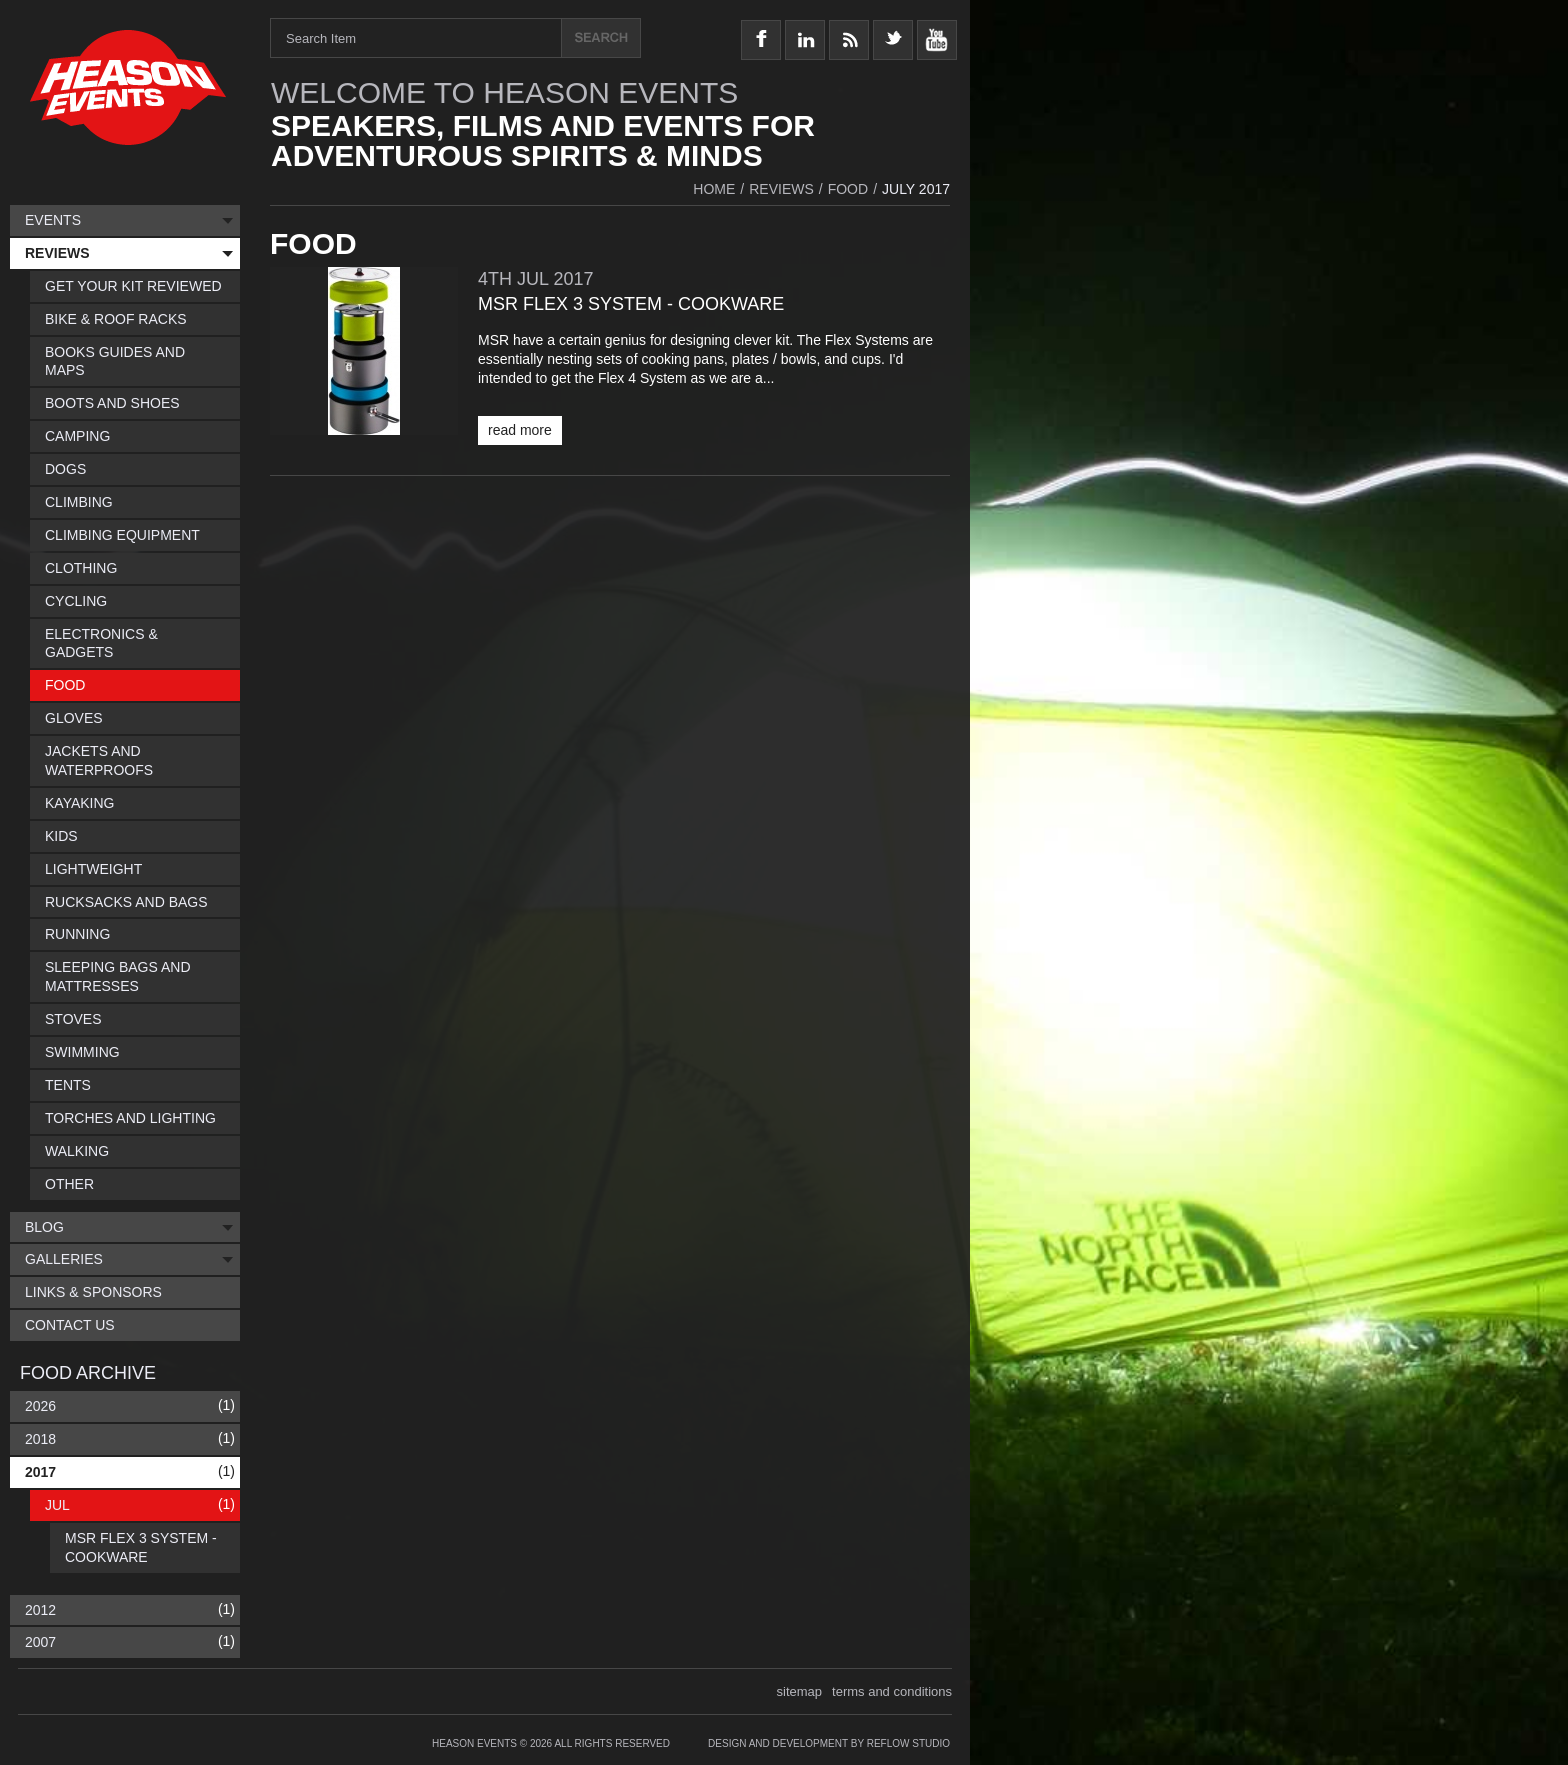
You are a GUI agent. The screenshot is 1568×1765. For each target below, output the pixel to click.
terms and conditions (892, 1691)
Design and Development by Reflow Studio (829, 1743)
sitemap (800, 1691)
